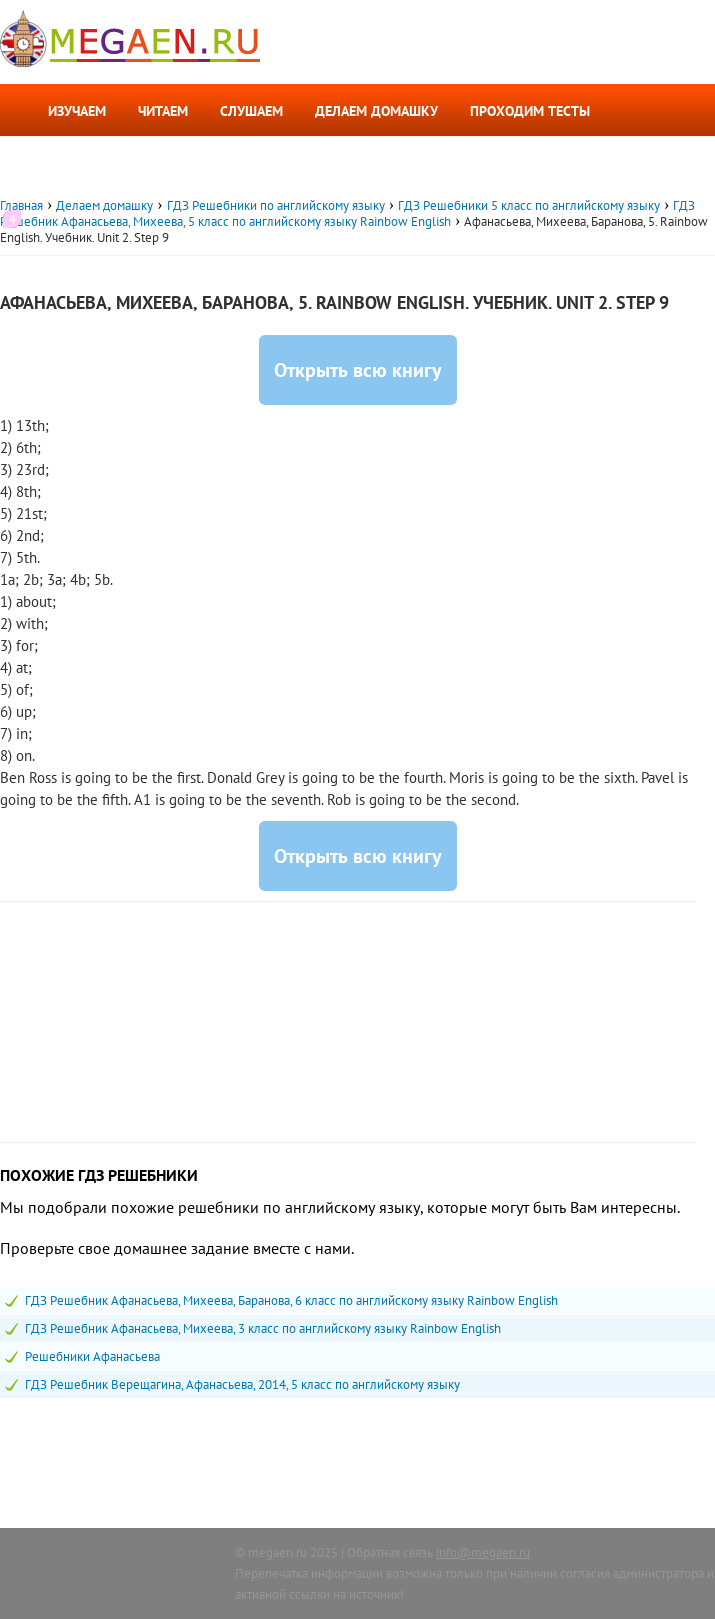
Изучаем (77, 111)
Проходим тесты (530, 111)
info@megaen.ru (483, 1552)
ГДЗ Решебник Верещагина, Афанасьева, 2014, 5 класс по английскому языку (242, 1384)
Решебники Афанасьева (92, 1356)
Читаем (163, 111)
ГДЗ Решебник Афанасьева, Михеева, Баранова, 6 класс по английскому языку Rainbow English (291, 1300)
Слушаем (251, 111)
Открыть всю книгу (358, 370)
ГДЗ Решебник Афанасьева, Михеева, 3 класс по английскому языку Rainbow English (263, 1328)
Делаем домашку (376, 111)
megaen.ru (277, 1552)
